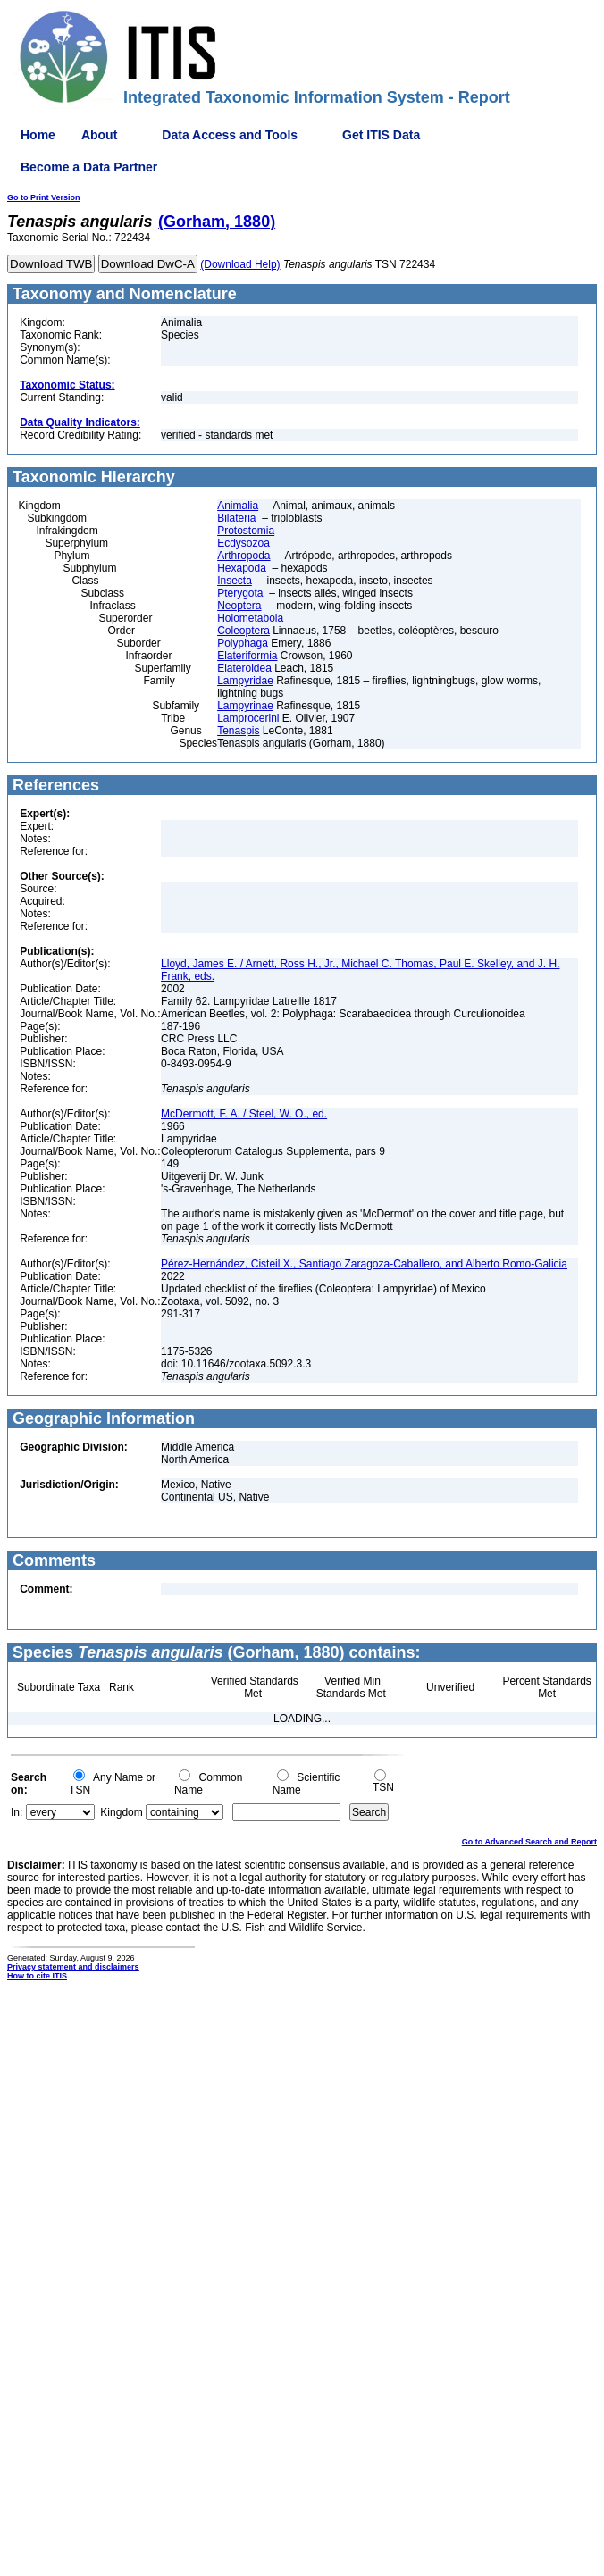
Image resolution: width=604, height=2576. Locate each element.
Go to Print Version (43, 197)
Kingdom (121, 1812)
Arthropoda (243, 555)
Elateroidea (244, 668)
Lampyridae (245, 680)
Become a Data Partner (89, 167)
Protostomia (245, 530)
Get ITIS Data (381, 135)
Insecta (234, 580)
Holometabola (250, 618)
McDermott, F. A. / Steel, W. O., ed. (244, 1114)
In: (16, 1812)
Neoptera (239, 605)
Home (38, 135)
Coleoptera (243, 630)
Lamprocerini (248, 718)
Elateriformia (247, 655)
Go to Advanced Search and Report (529, 1841)
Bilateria (236, 518)
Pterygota (240, 593)
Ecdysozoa (243, 543)
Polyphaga (242, 643)
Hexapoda (241, 568)
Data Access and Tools (230, 135)
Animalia (237, 505)
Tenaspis (238, 730)
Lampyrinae (245, 705)
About (99, 135)
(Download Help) (240, 264)
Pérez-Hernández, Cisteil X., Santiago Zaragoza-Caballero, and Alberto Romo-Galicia (364, 1264)
